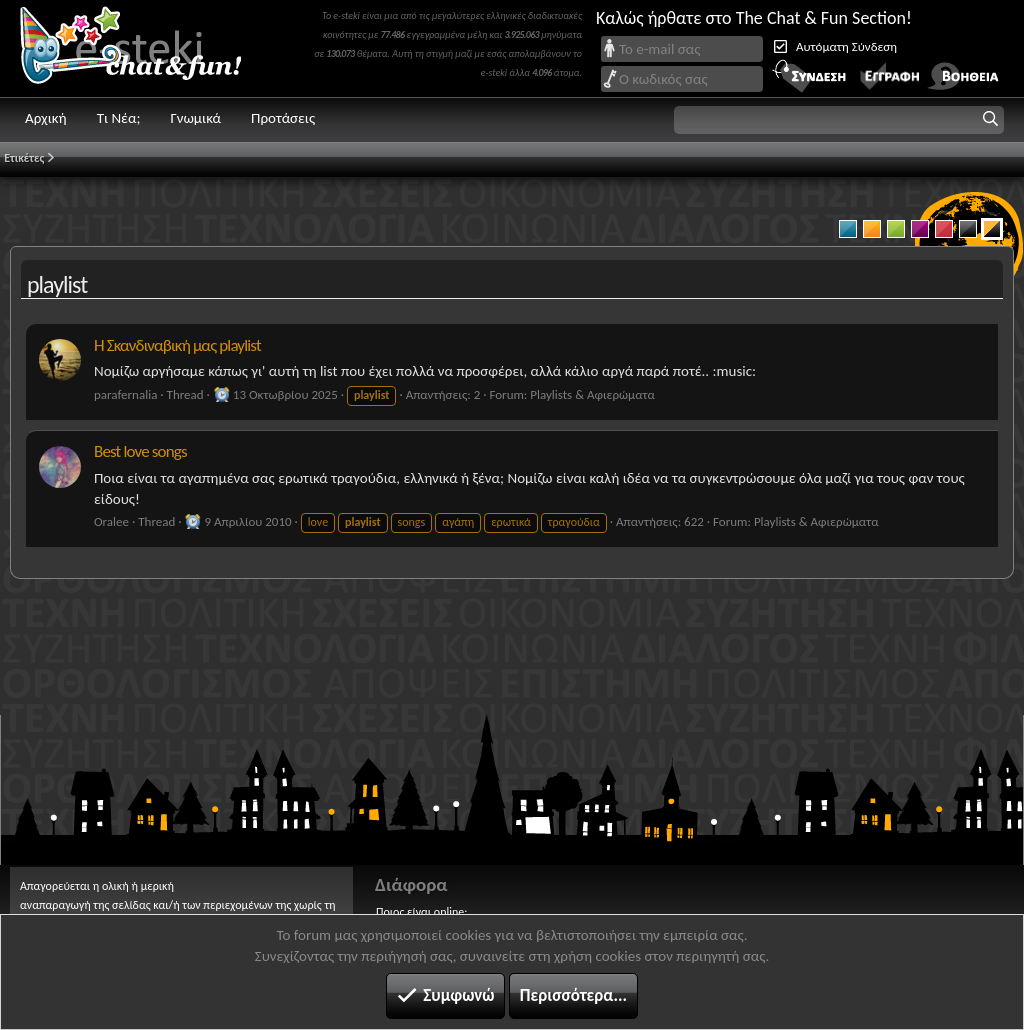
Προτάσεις (283, 118)
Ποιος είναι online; (421, 912)
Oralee (111, 521)
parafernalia (125, 394)
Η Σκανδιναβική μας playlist (177, 345)
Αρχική (46, 118)
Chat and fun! (145, 48)
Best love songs (140, 451)
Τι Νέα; (119, 118)
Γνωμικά (195, 118)
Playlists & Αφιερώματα (592, 394)
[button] (839, 120)
